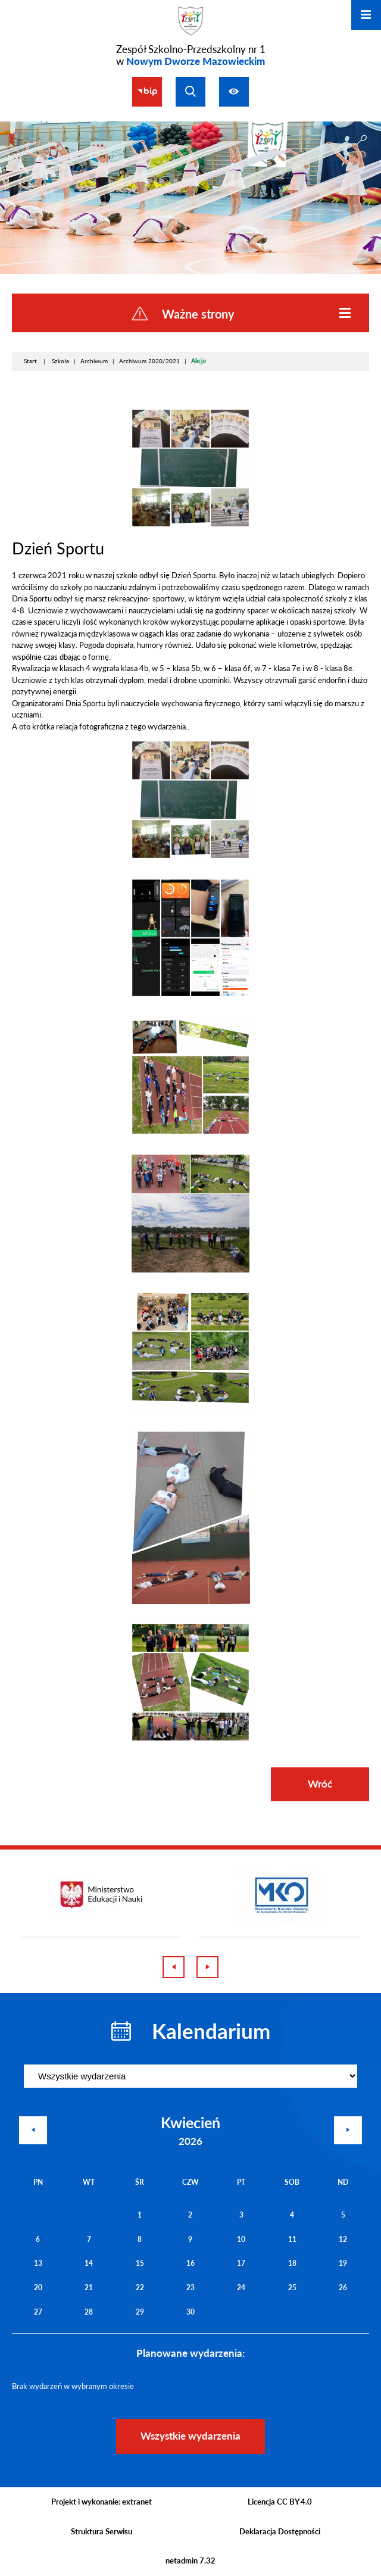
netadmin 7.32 (190, 2560)
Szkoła (60, 360)
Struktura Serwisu (101, 2531)
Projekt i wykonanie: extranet (101, 2501)
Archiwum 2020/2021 (149, 360)
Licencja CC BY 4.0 (280, 2501)
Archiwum (94, 360)
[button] (190, 524)
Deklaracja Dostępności (279, 2531)
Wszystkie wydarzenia (190, 2436)
